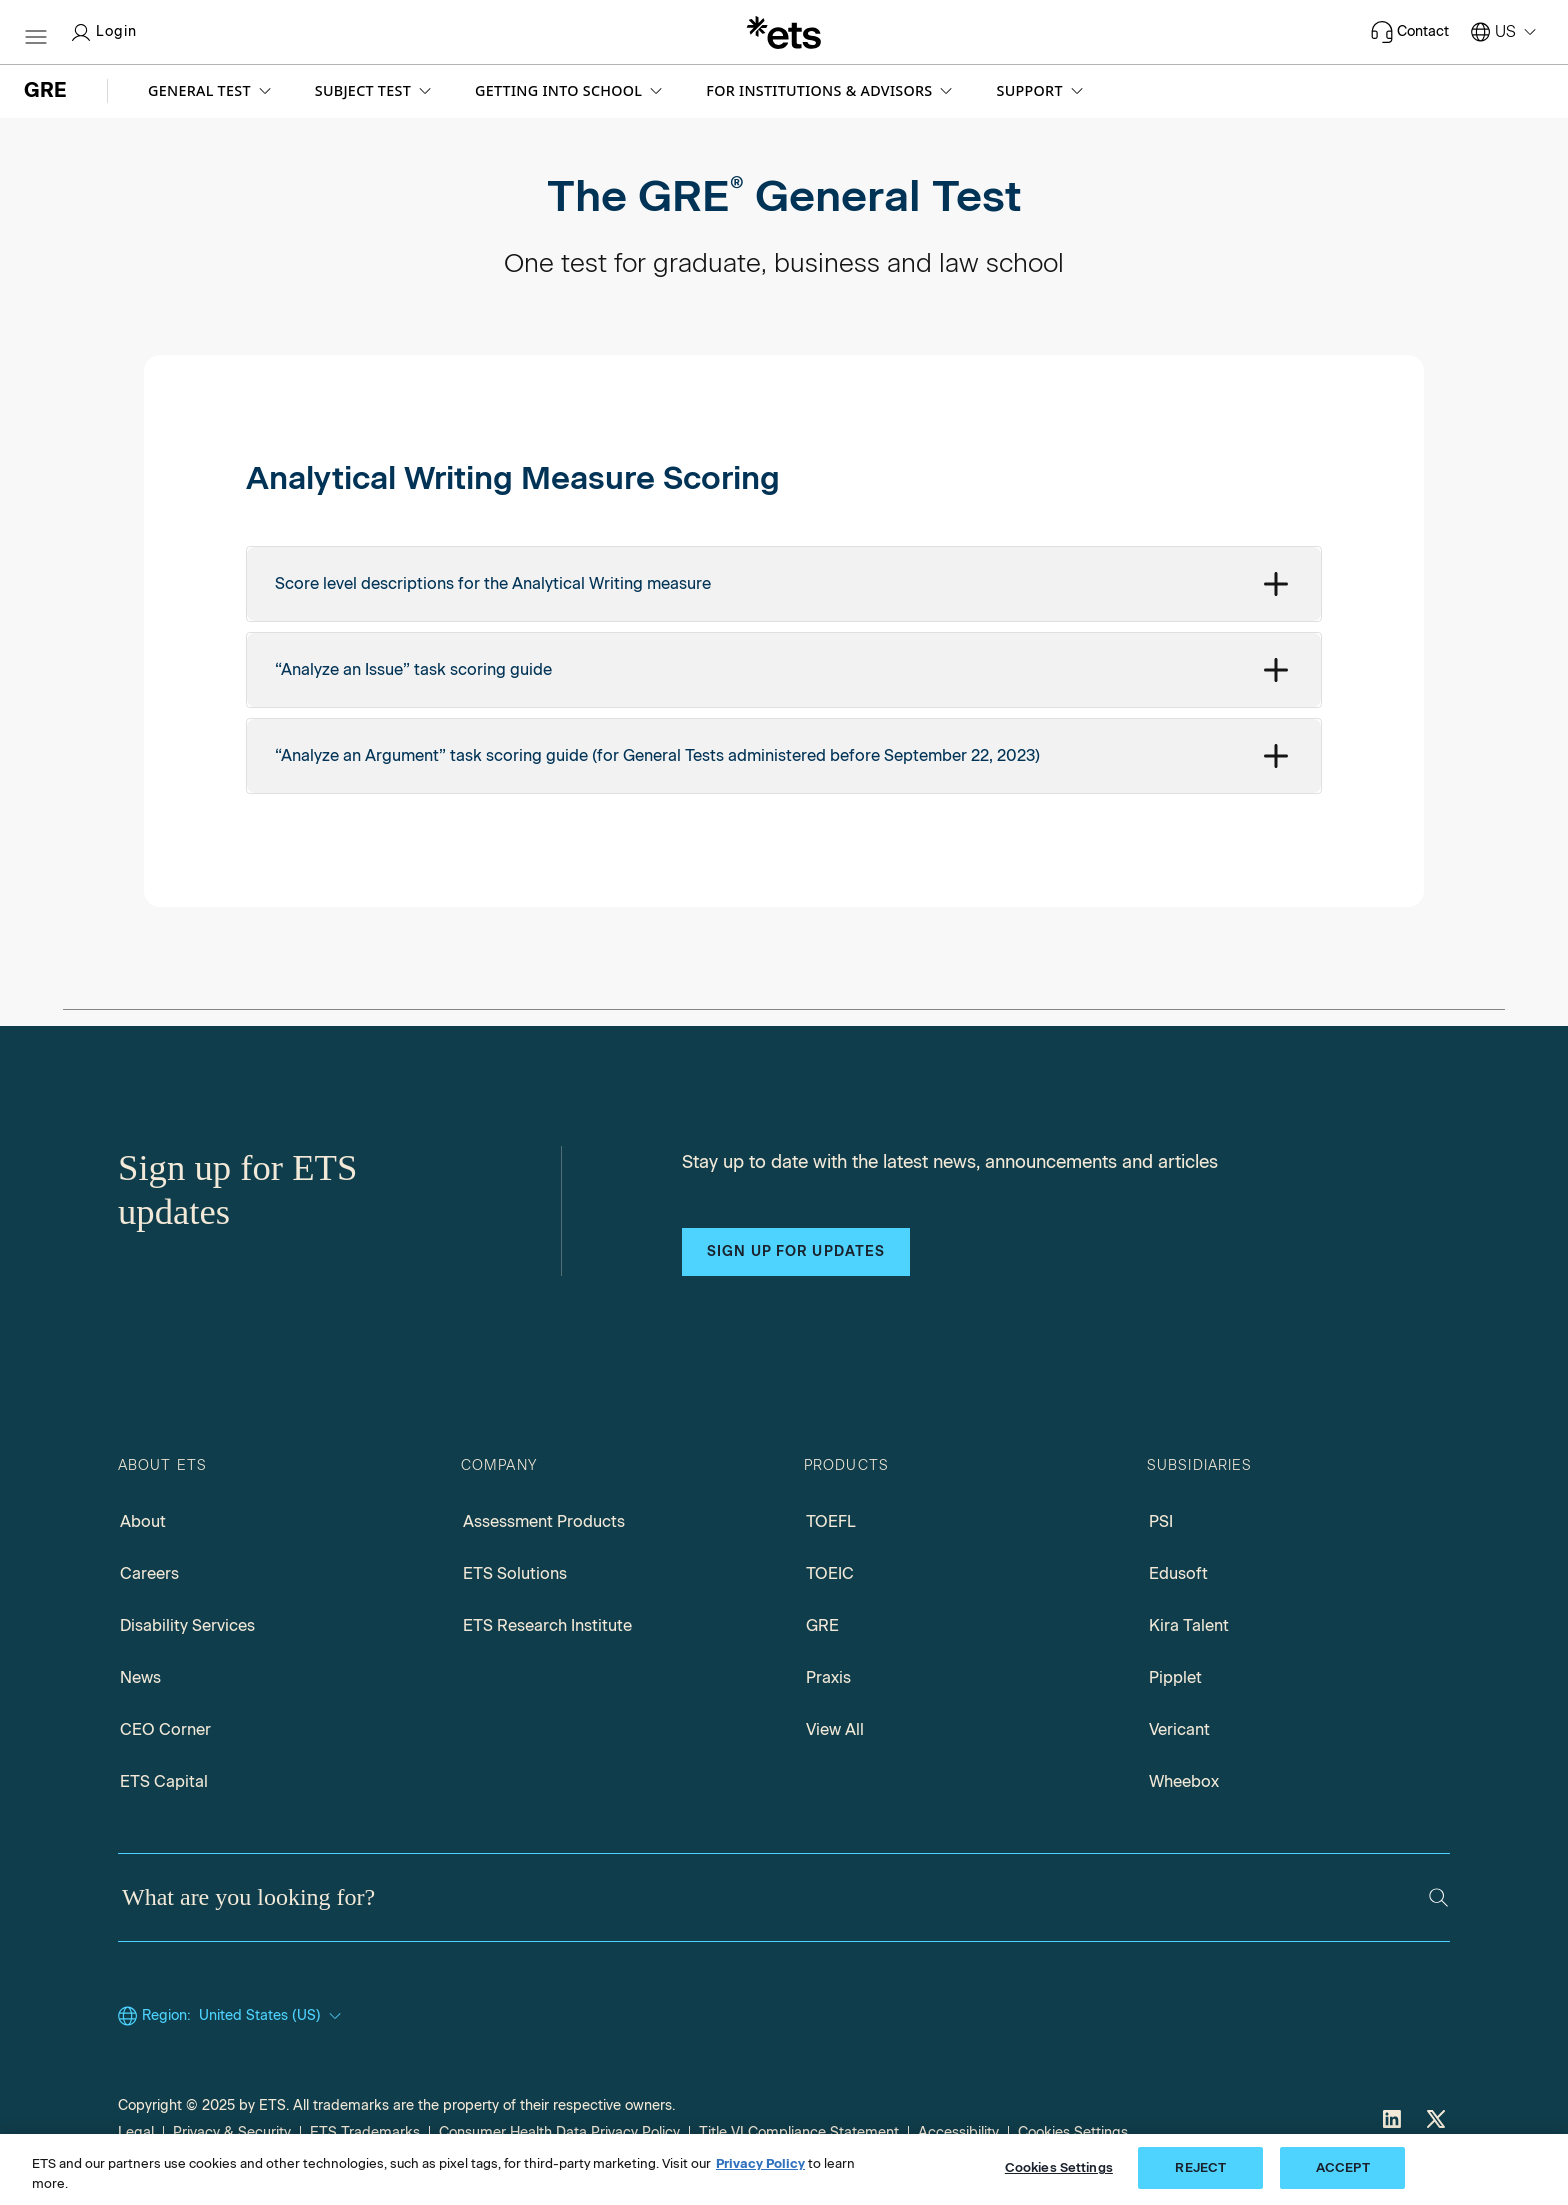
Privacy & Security (232, 2132)
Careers (149, 1573)
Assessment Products (544, 1521)
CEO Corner (165, 1729)
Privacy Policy (760, 2163)
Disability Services (187, 1625)
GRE (822, 1625)
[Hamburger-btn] (36, 32)
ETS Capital (164, 1781)
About (143, 1521)
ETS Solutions (515, 1573)
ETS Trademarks (365, 2132)
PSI (1161, 1521)
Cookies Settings (1073, 2132)
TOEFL (831, 1521)
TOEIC (830, 1573)
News (140, 1677)
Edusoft (1178, 1573)
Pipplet (1175, 1677)
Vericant (1179, 1729)
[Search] (1438, 1897)
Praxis (828, 1677)
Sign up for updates (796, 1251)
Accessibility (958, 2132)
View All (835, 1729)
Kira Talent (1189, 1625)
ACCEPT (1343, 2167)
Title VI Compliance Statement (799, 2132)
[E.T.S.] (784, 32)
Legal (136, 2132)
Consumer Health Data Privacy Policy (559, 2132)
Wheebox (1184, 1781)
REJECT (1200, 2167)
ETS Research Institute (547, 1625)
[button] (211, 91)
